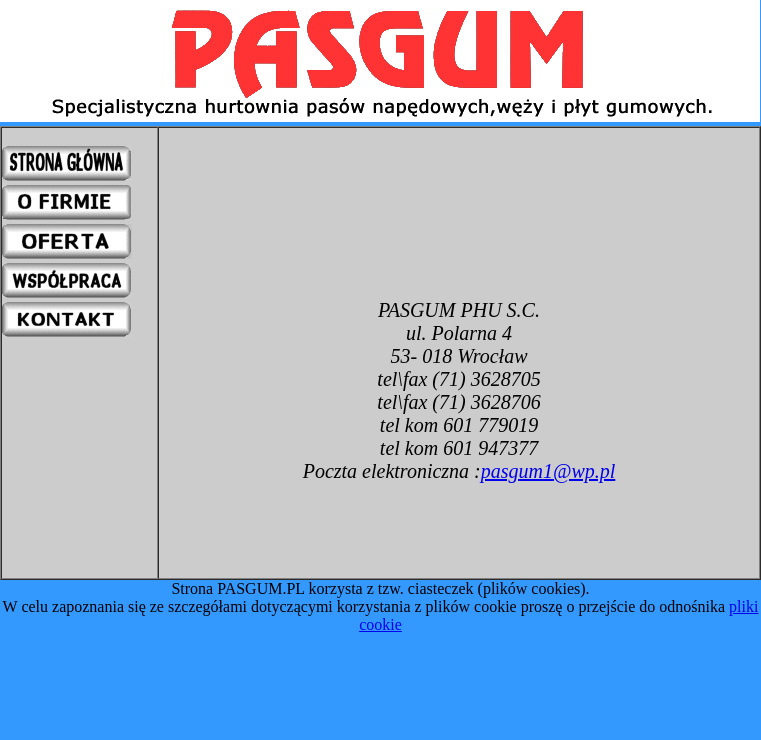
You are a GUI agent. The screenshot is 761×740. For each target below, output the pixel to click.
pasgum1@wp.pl (548, 471)
